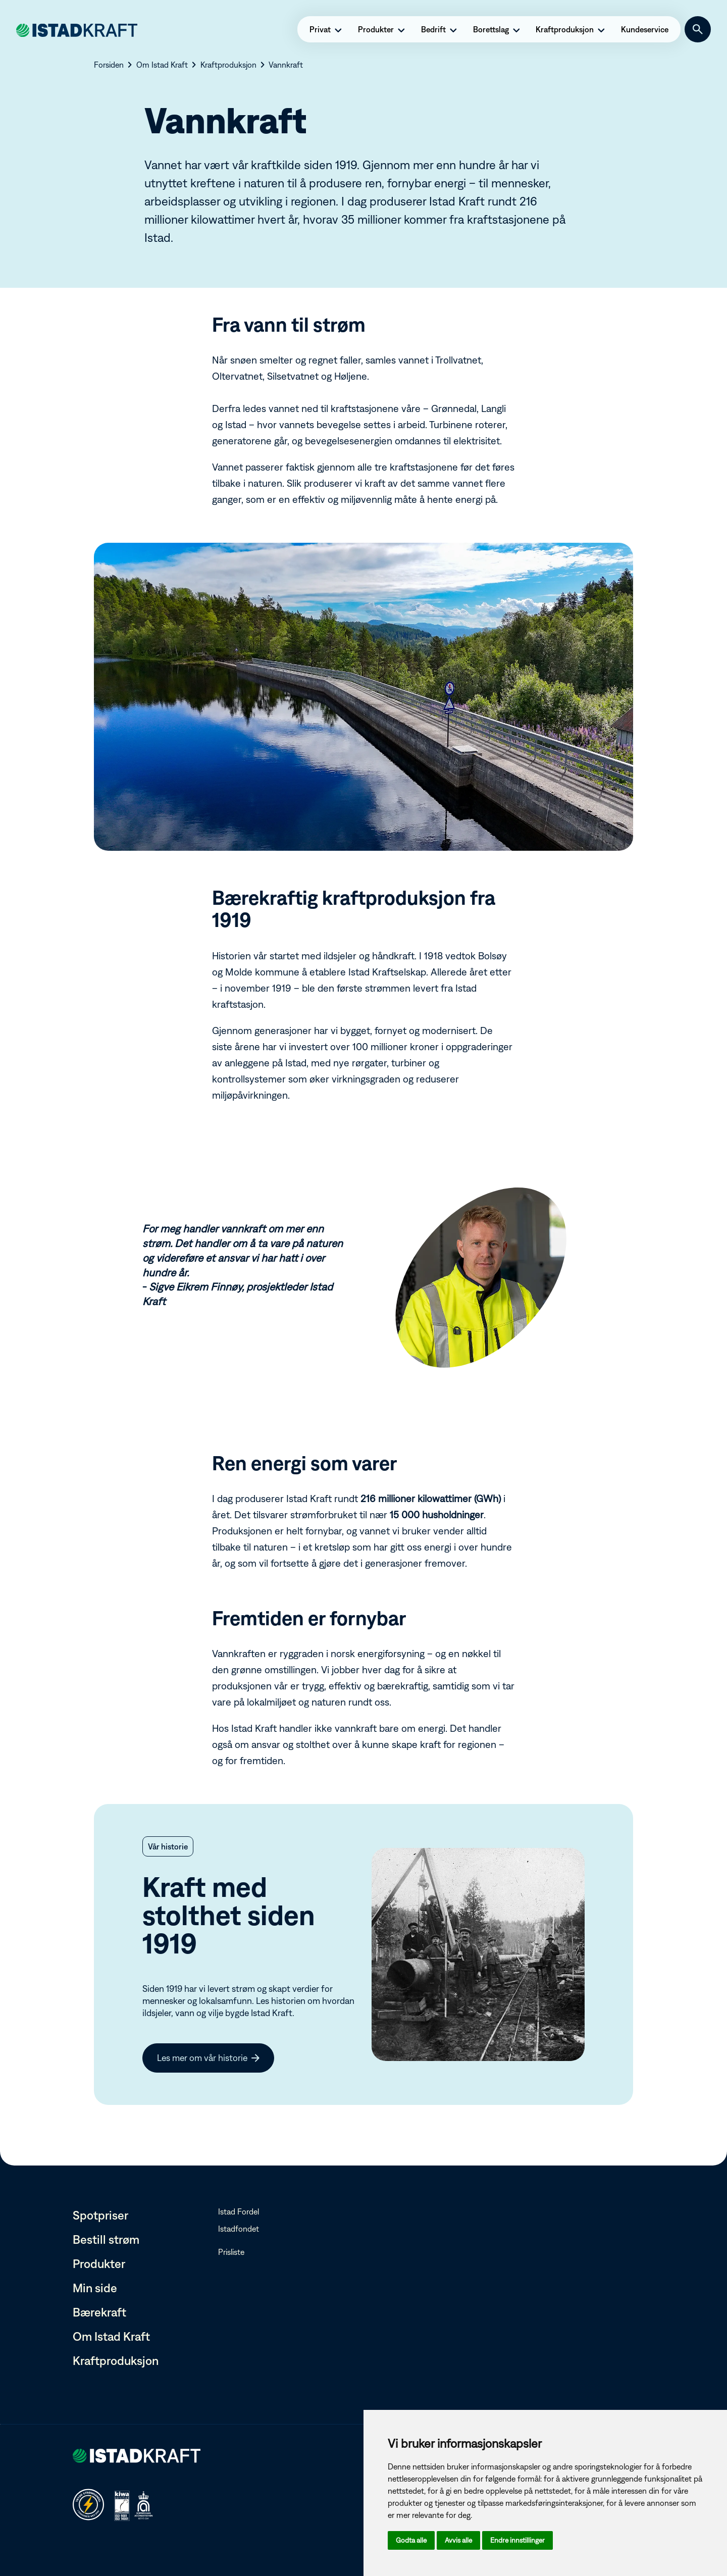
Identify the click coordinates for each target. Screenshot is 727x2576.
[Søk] (698, 29)
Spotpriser (100, 2215)
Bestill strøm (106, 2239)
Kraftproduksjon (116, 2360)
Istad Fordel (238, 2211)
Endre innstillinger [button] (517, 2540)
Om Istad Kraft (111, 2336)
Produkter (99, 2263)
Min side (95, 2288)
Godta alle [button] (411, 2540)
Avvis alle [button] (458, 2540)
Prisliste (231, 2251)
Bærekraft (99, 2312)
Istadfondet (238, 2228)
